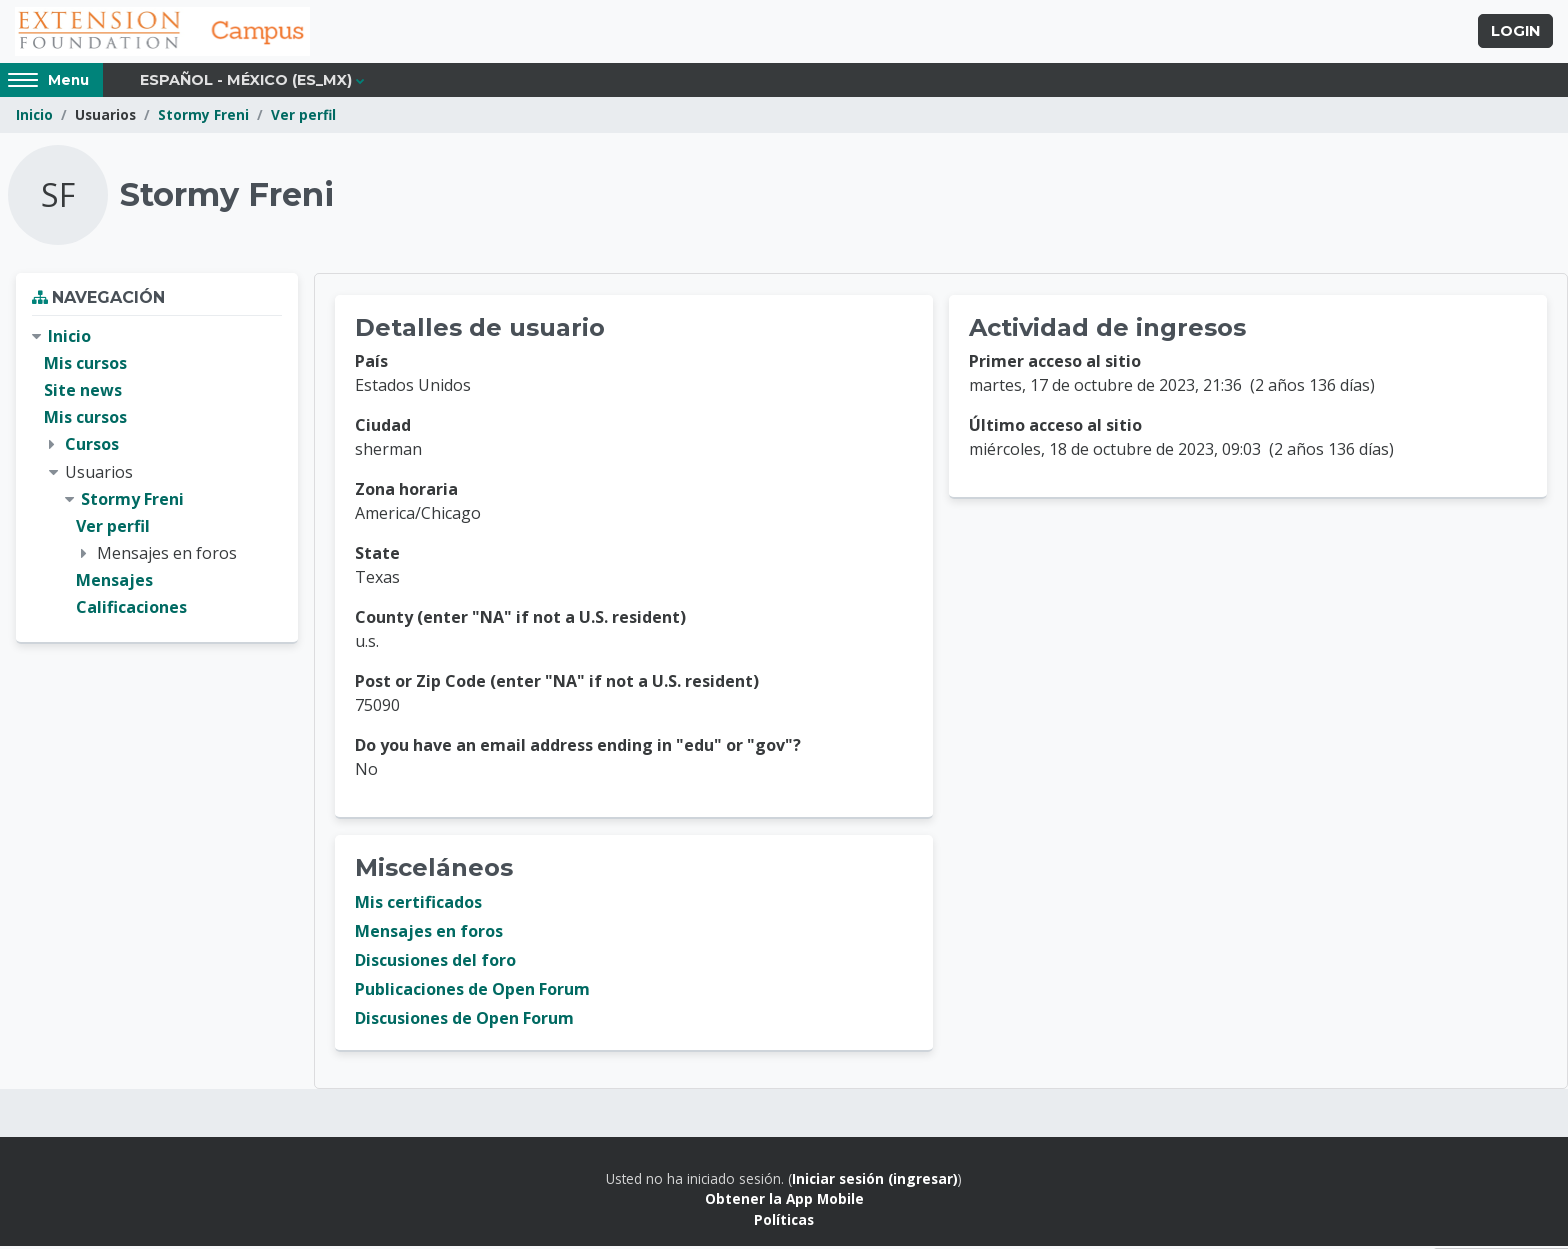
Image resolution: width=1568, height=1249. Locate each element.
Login (1515, 33)
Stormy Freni (203, 117)
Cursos (92, 447)
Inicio (34, 117)
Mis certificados (418, 905)
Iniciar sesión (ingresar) (875, 1181)
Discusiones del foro (435, 963)
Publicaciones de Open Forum (472, 992)
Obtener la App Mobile (784, 1201)
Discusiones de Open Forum (464, 1021)
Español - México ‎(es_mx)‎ (246, 82)
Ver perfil (303, 117)
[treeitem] (157, 475)
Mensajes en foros (429, 934)
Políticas (784, 1222)
